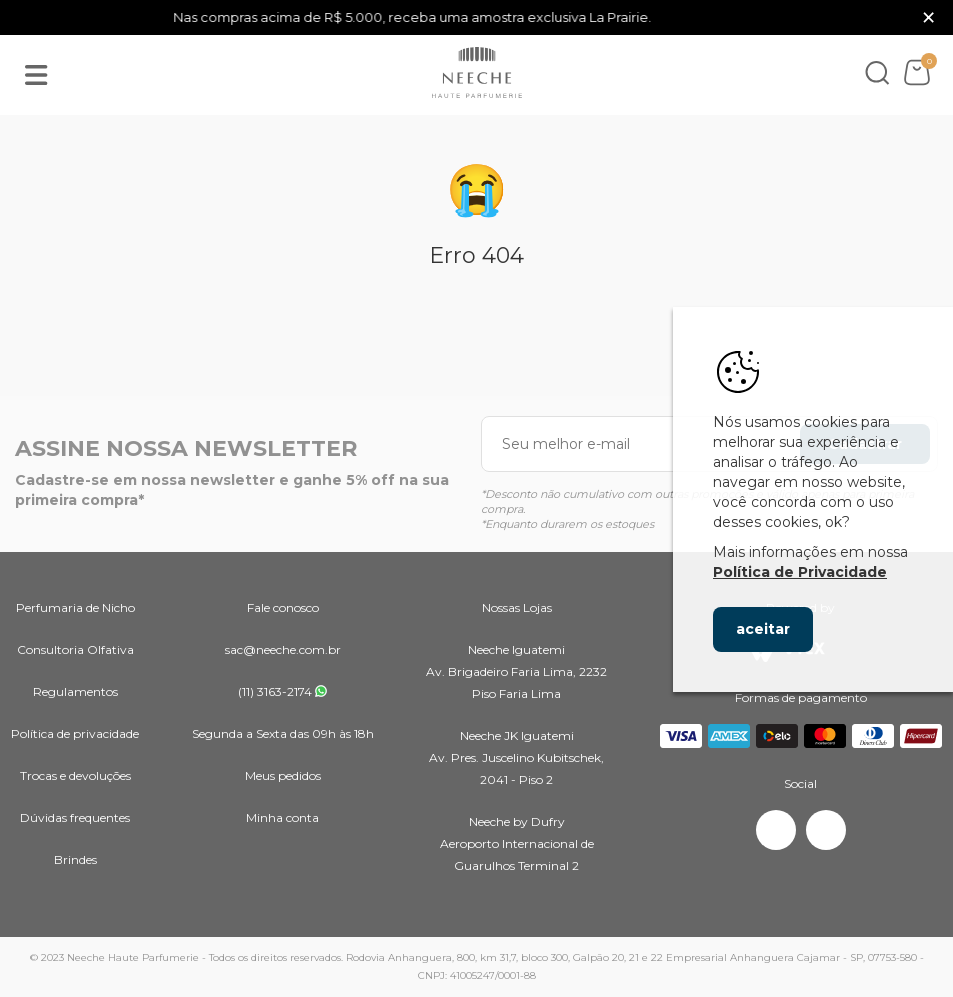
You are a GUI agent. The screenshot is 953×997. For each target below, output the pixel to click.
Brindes (75, 859)
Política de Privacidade (800, 572)
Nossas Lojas (517, 607)
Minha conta (282, 817)
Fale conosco (283, 607)
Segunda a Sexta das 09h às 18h (283, 733)
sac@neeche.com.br (283, 649)
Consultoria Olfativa (75, 649)
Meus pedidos (283, 775)
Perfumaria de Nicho (75, 607)
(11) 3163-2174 (275, 691)
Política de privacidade (75, 733)
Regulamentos (75, 691)
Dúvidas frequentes (75, 817)
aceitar (763, 629)
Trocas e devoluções (75, 775)
